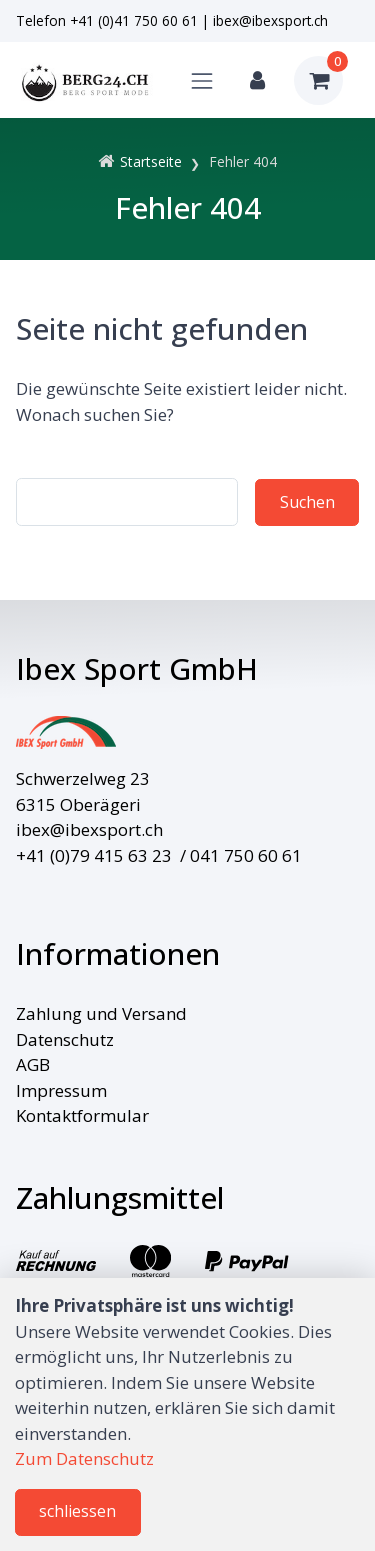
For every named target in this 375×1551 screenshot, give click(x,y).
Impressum (61, 1090)
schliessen (77, 1511)
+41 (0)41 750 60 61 (134, 20)
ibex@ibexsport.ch (270, 20)
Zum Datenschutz (84, 1458)
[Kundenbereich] (257, 80)
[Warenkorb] (318, 80)
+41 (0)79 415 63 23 (94, 855)
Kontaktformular (82, 1115)
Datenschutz (65, 1039)
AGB (33, 1064)
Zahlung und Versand (101, 1013)
